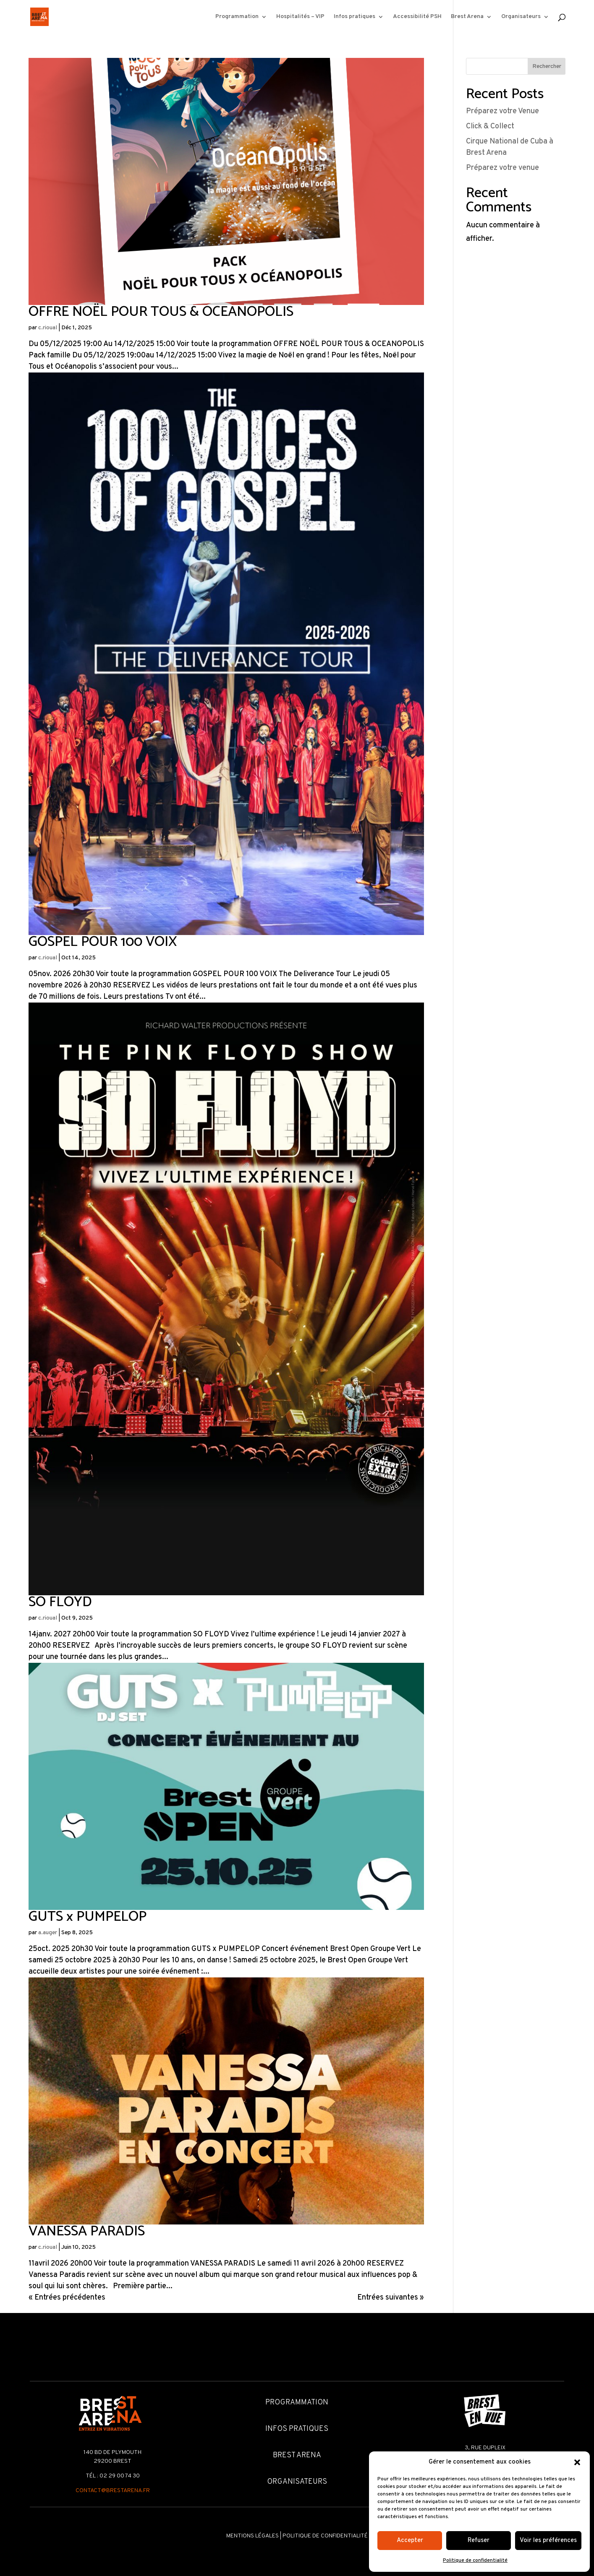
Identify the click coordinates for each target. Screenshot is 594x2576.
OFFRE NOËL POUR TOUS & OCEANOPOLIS (161, 311)
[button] (577, 2462)
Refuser (478, 2541)
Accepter (410, 2541)
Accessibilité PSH (417, 17)
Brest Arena (467, 17)
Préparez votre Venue (502, 111)
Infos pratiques (354, 17)
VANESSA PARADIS (87, 2231)
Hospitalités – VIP (300, 17)
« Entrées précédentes (67, 2298)
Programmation (237, 17)
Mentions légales (252, 2536)
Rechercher (546, 66)
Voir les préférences (548, 2541)
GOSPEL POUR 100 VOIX (103, 941)
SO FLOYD (60, 1602)
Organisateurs (521, 17)
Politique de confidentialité (475, 2560)
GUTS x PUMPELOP (88, 1916)
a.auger (47, 1932)
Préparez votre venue (502, 168)
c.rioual (47, 327)
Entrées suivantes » (390, 2298)
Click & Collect (490, 126)
